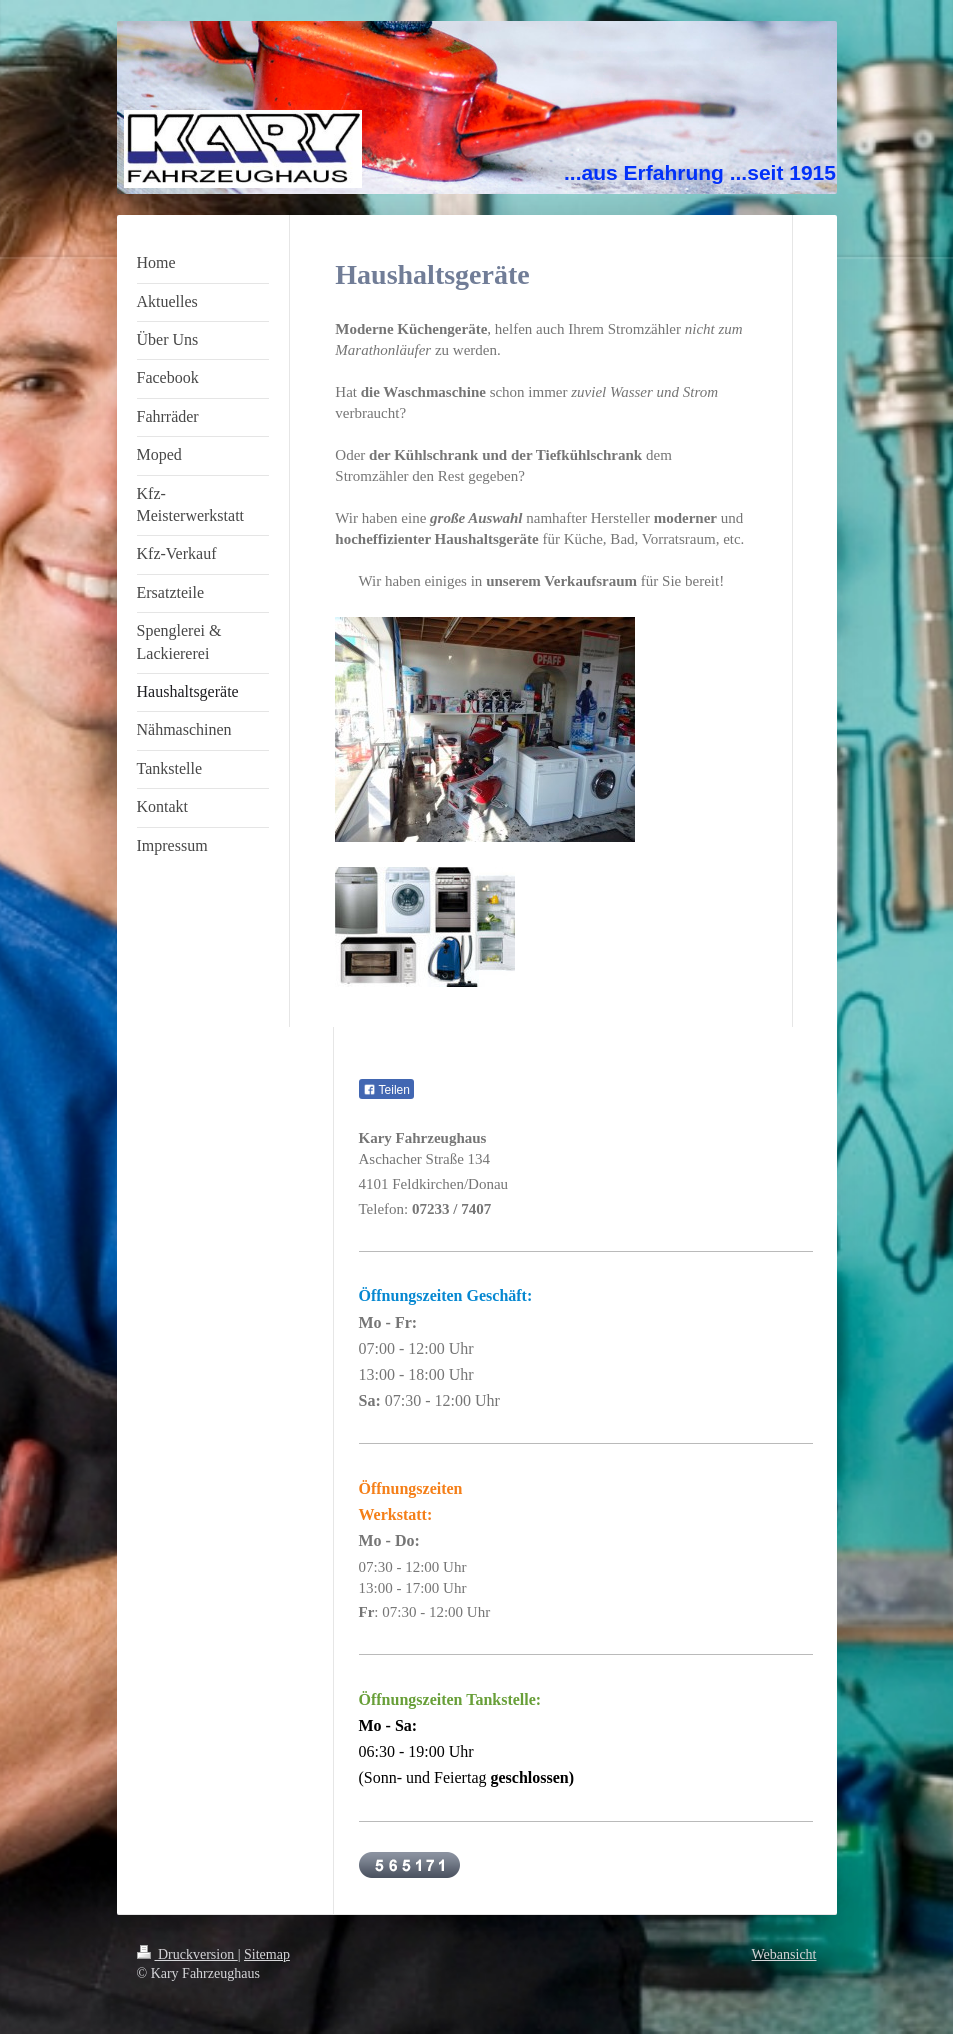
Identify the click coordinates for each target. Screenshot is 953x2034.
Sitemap (267, 1954)
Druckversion (187, 1954)
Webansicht (784, 1954)
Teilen (386, 1090)
